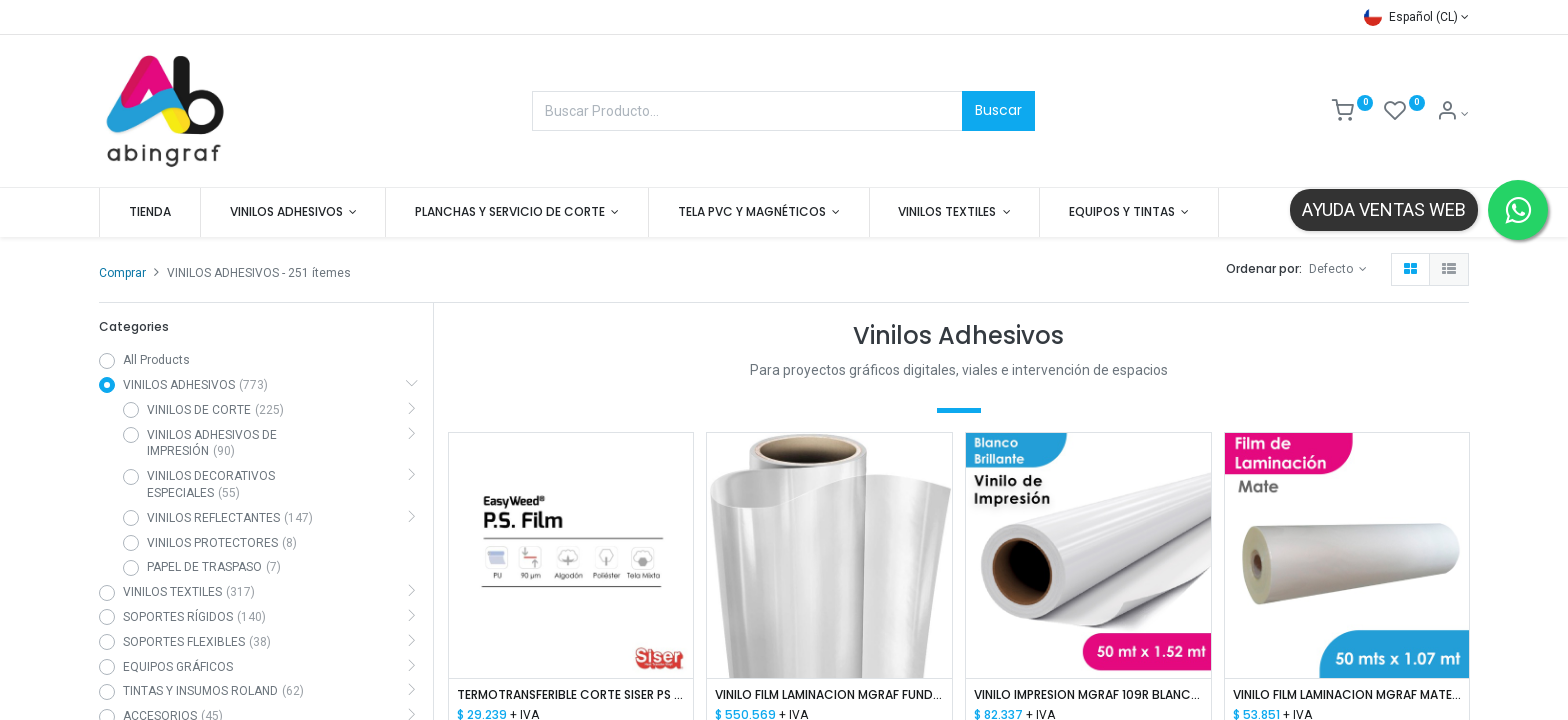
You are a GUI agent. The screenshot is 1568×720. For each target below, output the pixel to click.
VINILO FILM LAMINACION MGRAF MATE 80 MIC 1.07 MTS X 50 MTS (1347, 695)
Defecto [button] (1332, 269)
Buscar (998, 110)
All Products (156, 360)
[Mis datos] (1452, 114)
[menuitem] (150, 212)
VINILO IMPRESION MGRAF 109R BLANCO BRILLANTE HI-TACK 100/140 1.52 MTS (1088, 695)
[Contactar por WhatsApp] (1518, 210)
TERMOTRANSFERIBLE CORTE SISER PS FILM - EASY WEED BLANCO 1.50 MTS (571, 695)
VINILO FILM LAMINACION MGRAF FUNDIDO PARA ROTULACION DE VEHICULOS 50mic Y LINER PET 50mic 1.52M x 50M (829, 695)
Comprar (122, 273)
